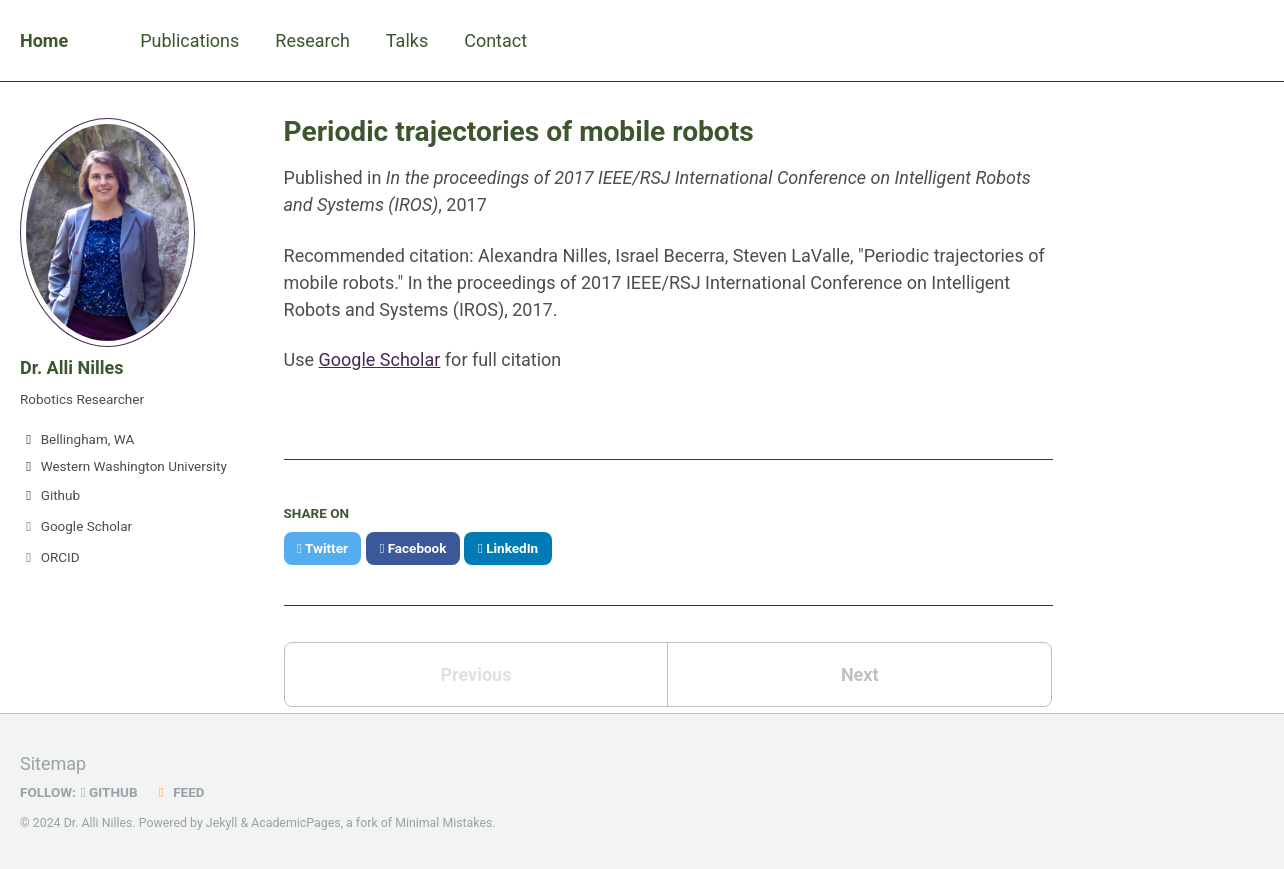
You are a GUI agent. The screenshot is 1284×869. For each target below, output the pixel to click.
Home (44, 40)
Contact (495, 40)
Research (312, 40)
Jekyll (222, 823)
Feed (179, 792)
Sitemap (53, 763)
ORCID (50, 557)
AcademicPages (295, 823)
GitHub (109, 792)
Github (50, 495)
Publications (189, 40)
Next (860, 674)
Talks (407, 40)
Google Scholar (76, 526)
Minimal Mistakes (443, 823)
